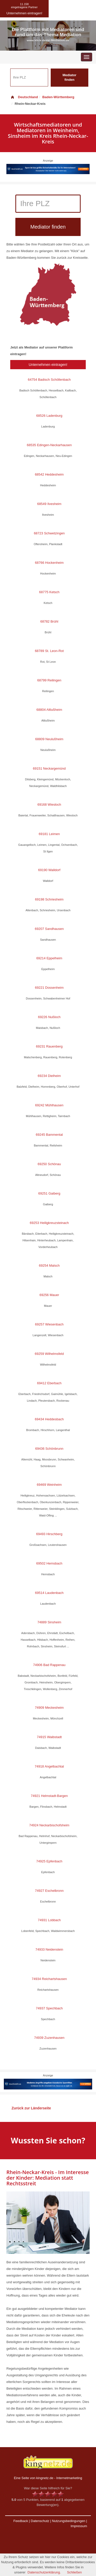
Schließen (74, 2572)
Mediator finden (69, 77)
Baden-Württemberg (58, 97)
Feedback (20, 2521)
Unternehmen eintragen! (48, 365)
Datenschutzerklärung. (44, 2572)
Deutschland (24, 97)
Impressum (79, 2526)
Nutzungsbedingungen (68, 2521)
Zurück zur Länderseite (31, 2108)
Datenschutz (40, 2521)
